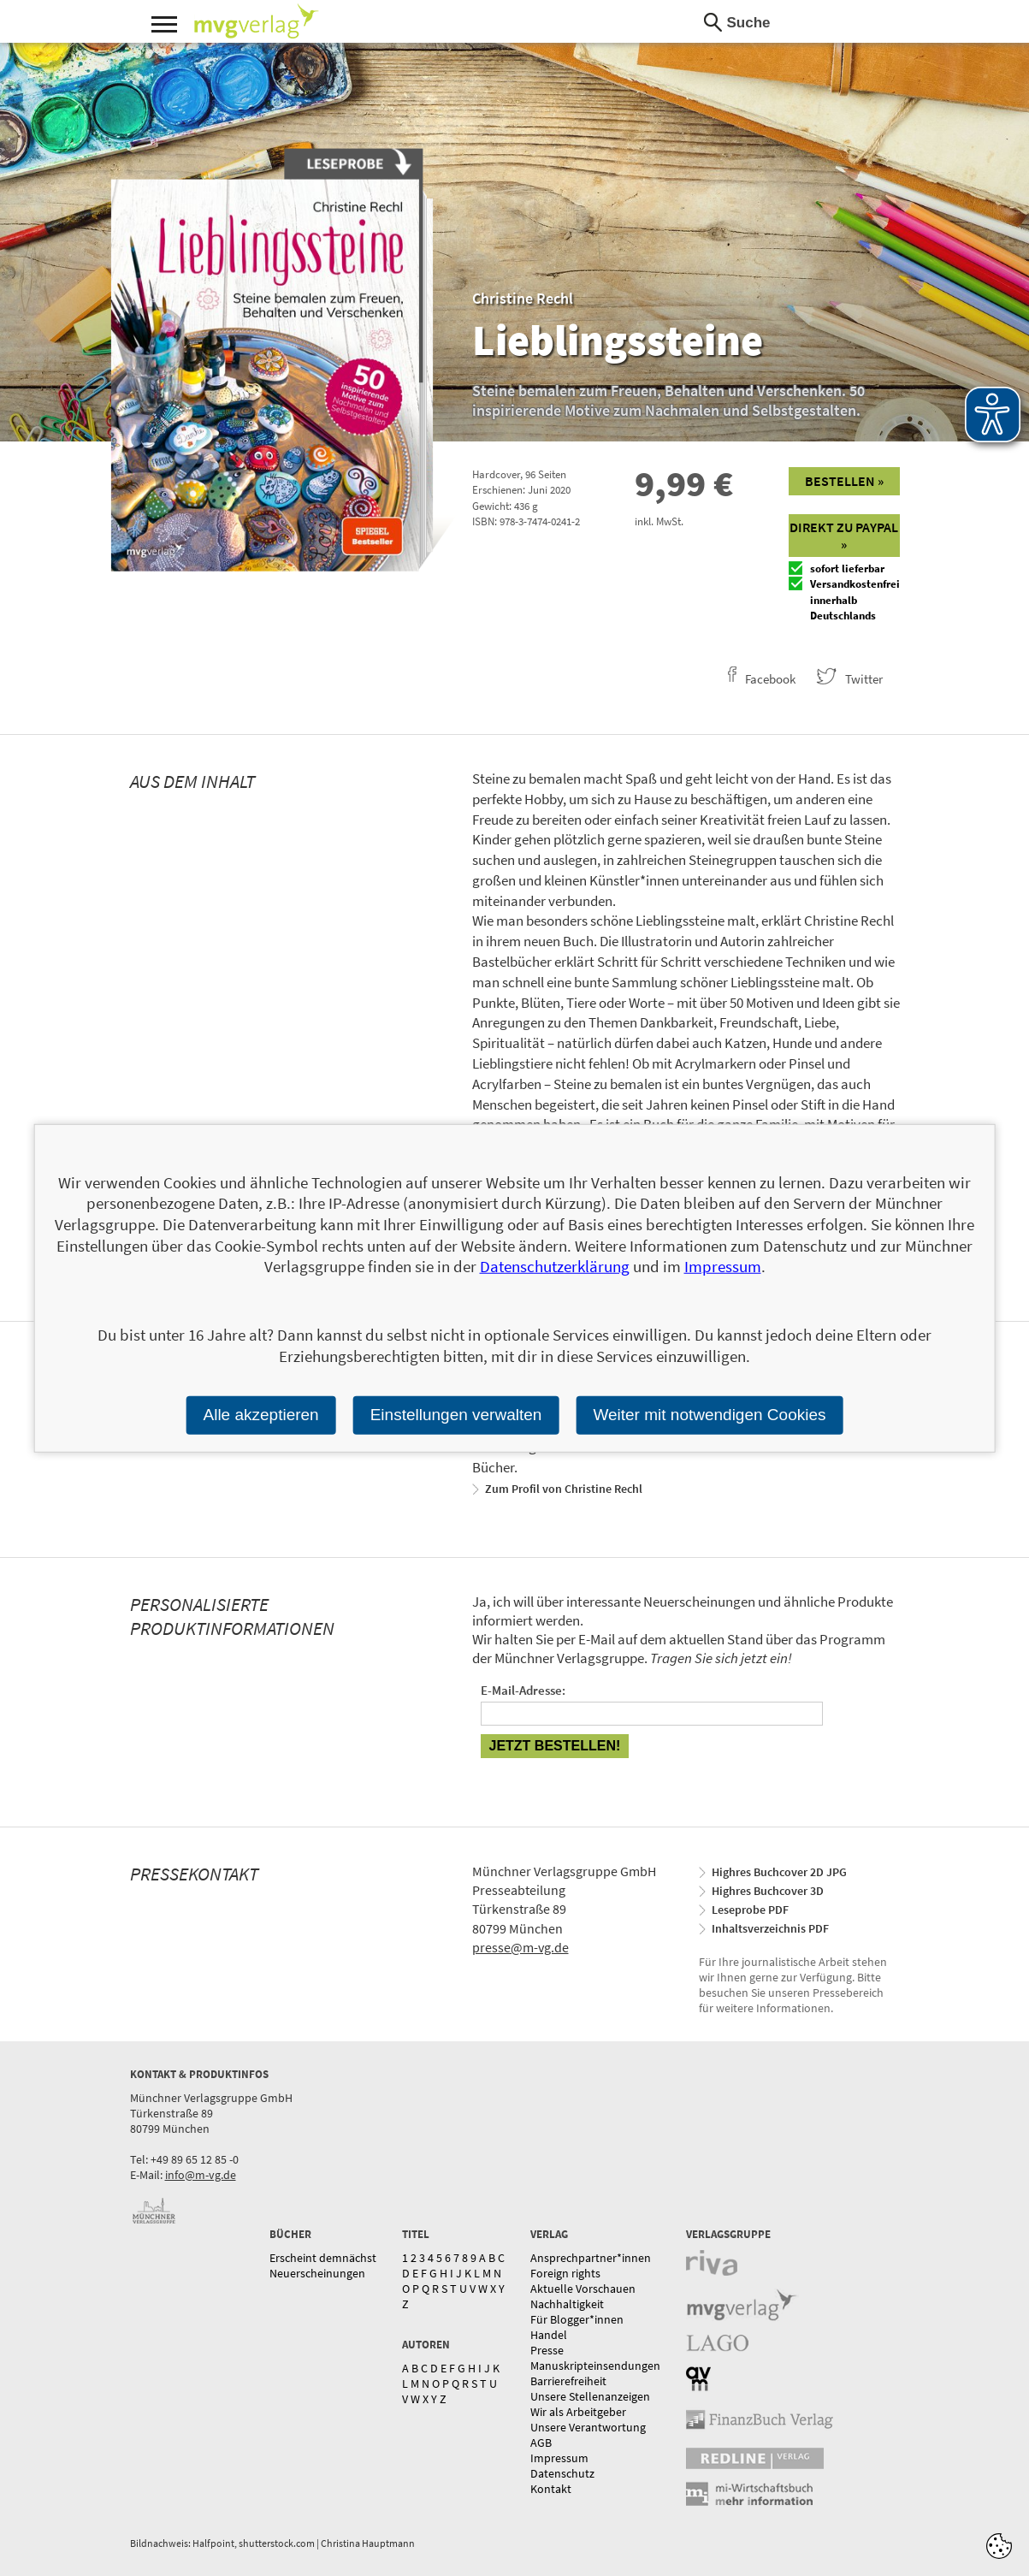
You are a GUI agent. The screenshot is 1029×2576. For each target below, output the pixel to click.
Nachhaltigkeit (567, 2304)
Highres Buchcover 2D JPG (779, 1872)
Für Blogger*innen (577, 2319)
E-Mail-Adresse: (523, 1690)
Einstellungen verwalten (456, 1415)
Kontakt (550, 2488)
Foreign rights (565, 2273)
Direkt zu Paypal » (843, 535)
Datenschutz (562, 2473)
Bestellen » (844, 480)
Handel (548, 2334)
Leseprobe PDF (750, 1909)
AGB (541, 2442)
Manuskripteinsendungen (595, 2365)
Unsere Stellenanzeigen (590, 2396)
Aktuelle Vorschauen (583, 2288)
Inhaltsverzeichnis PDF (770, 1928)
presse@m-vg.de (520, 1947)
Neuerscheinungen (317, 2273)
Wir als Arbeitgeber (578, 2411)
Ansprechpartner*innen (590, 2257)
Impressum (559, 2458)
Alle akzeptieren (260, 1415)
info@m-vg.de (200, 2174)
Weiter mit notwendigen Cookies (709, 1415)
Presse (547, 2350)
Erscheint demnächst (322, 2257)
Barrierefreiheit (568, 2381)
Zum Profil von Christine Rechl (563, 1488)
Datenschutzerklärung (555, 1266)
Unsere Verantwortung (588, 2427)
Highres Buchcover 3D (768, 1890)
